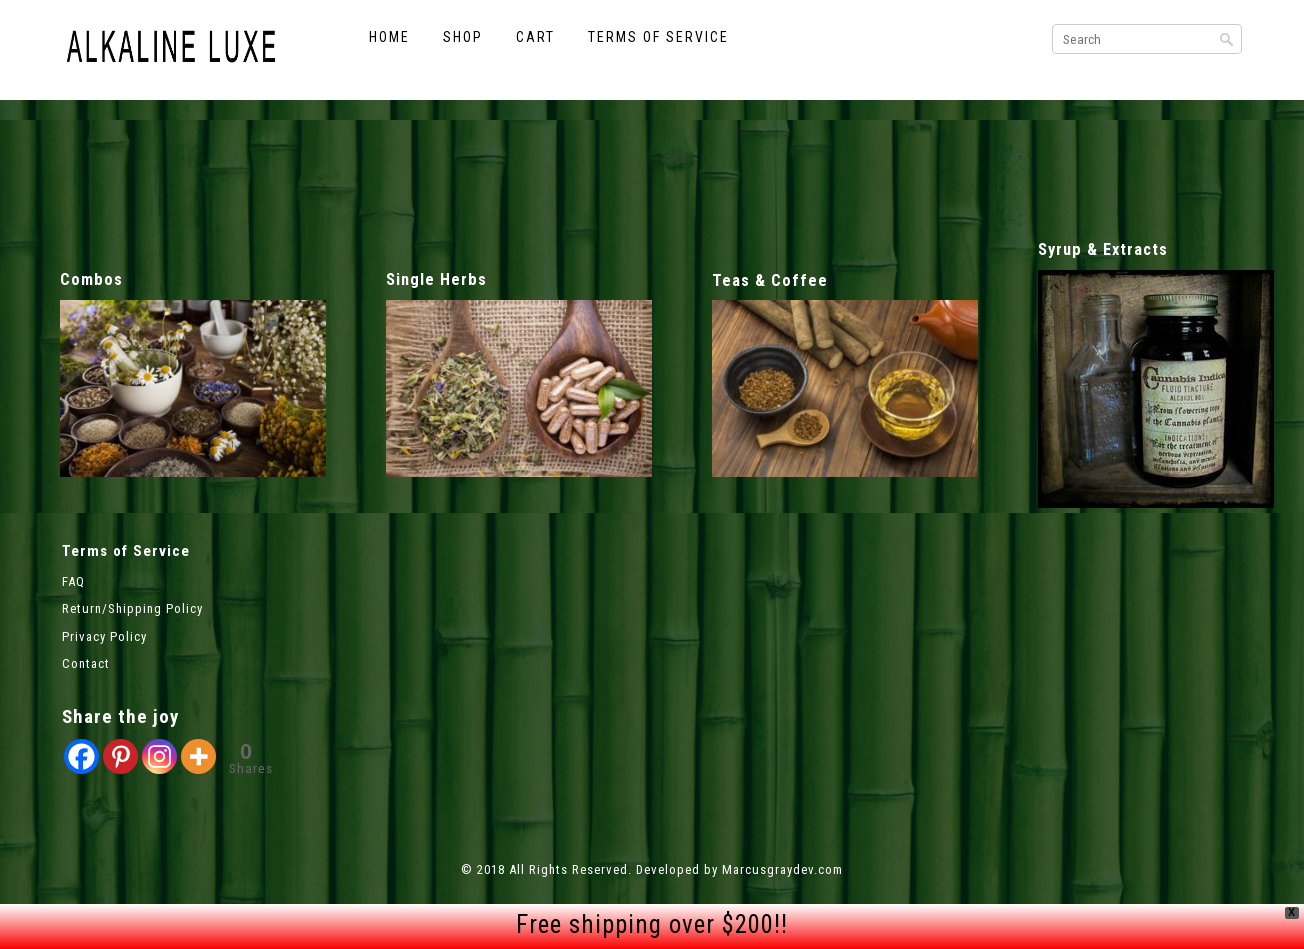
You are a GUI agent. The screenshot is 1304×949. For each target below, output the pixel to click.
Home (389, 37)
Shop (463, 37)
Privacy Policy (104, 636)
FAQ (73, 581)
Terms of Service (658, 37)
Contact (86, 663)
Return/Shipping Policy (132, 608)
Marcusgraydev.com (782, 869)
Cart (535, 37)
